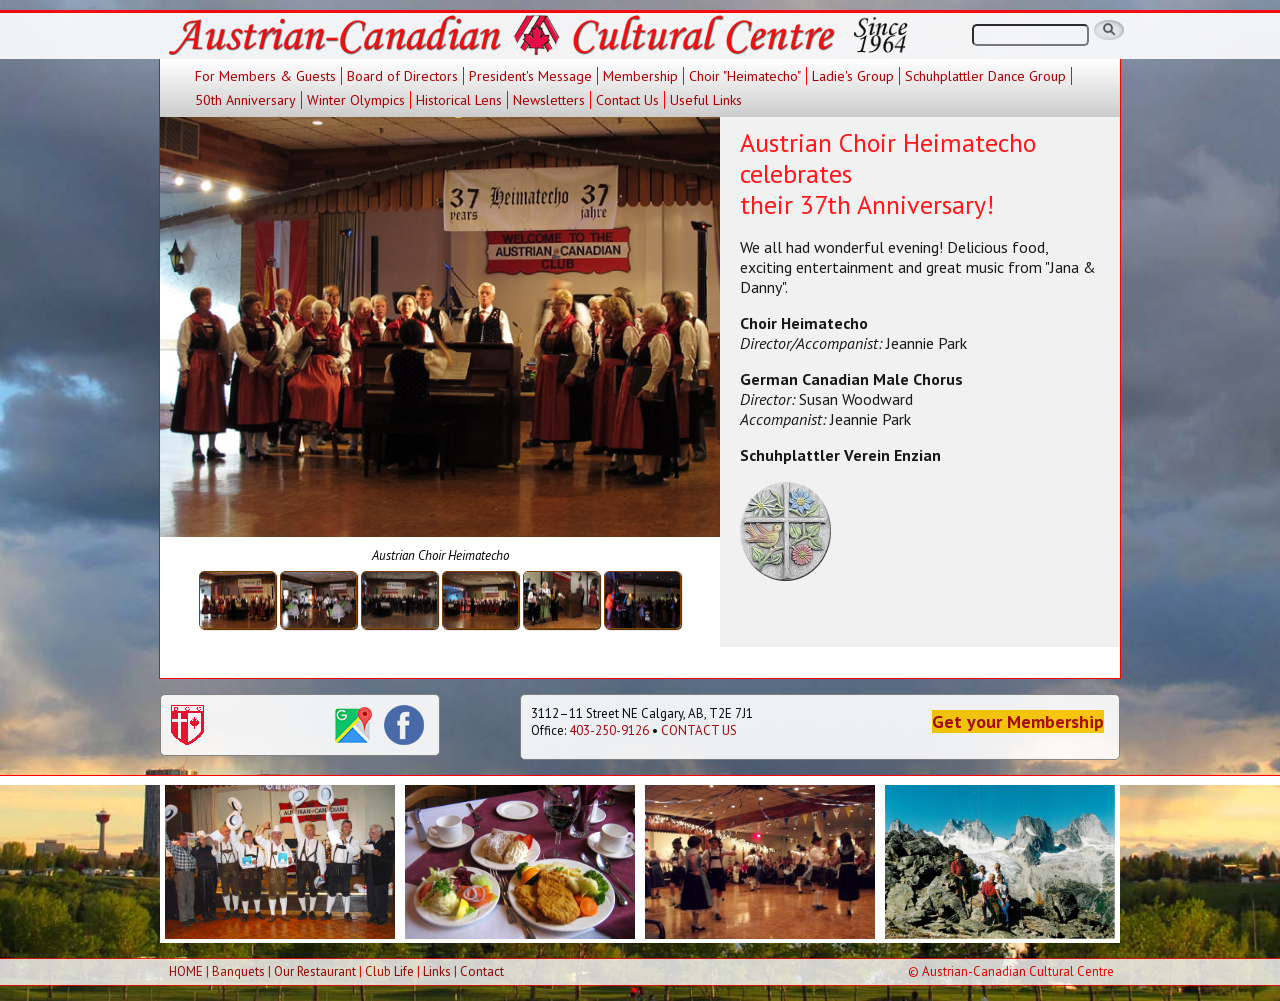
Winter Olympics (356, 100)
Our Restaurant (315, 971)
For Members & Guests (265, 76)
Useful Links (706, 100)
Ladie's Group (853, 76)
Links (437, 971)
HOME (186, 971)
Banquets (238, 971)
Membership (640, 76)
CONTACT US (699, 730)
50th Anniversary (245, 100)
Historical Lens (459, 100)
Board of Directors (402, 76)
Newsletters (549, 100)
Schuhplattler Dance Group (985, 76)
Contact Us (627, 100)
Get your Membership (1018, 721)
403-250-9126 (609, 730)
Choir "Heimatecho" (745, 76)
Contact (482, 971)
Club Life (389, 971)
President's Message (530, 76)
